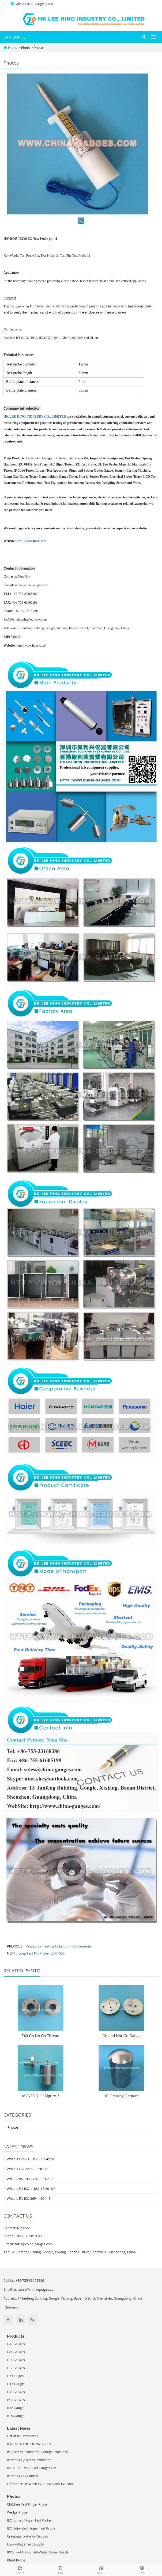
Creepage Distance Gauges (27, 2536)
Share (20, 2569)
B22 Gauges (16, 2407)
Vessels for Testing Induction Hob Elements (59, 1946)
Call (61, 2569)
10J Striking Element (121, 2096)
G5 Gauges (15, 2376)
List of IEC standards (22, 2436)
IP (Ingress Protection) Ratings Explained (37, 2452)
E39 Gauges (16, 2392)
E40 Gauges (16, 2400)
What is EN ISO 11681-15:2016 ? (31, 2188)
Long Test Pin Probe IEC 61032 (41, 1953)
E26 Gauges (16, 2352)
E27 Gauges (16, 2344)
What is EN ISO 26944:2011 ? (28, 2198)
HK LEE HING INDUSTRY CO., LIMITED (35, 416)
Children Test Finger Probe (27, 2504)
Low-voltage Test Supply (25, 2544)
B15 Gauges (16, 2415)
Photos (38, 47)
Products (15, 2336)
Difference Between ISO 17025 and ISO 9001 (41, 2484)
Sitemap (11, 2307)
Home (13, 47)
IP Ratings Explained (22, 2476)
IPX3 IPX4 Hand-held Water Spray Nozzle (38, 2552)
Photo (26, 47)
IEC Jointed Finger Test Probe (29, 2520)
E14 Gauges (16, 2360)
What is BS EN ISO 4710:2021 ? (30, 2178)
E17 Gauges (16, 2368)
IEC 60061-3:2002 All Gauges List (31, 2468)
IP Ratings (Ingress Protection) (30, 2460)
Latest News (18, 2428)
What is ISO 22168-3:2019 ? (27, 2169)
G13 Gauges (16, 2384)
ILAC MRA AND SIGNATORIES (29, 2444)
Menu (101, 2570)
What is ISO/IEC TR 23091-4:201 (31, 2159)
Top (141, 2569)
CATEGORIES (15, 37)
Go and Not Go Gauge (121, 2035)
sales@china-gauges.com (34, 3)
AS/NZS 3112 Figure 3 (40, 2096)
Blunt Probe (16, 2560)
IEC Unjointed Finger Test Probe (31, 2528)
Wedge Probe (17, 2512)
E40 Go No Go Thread (40, 2035)
